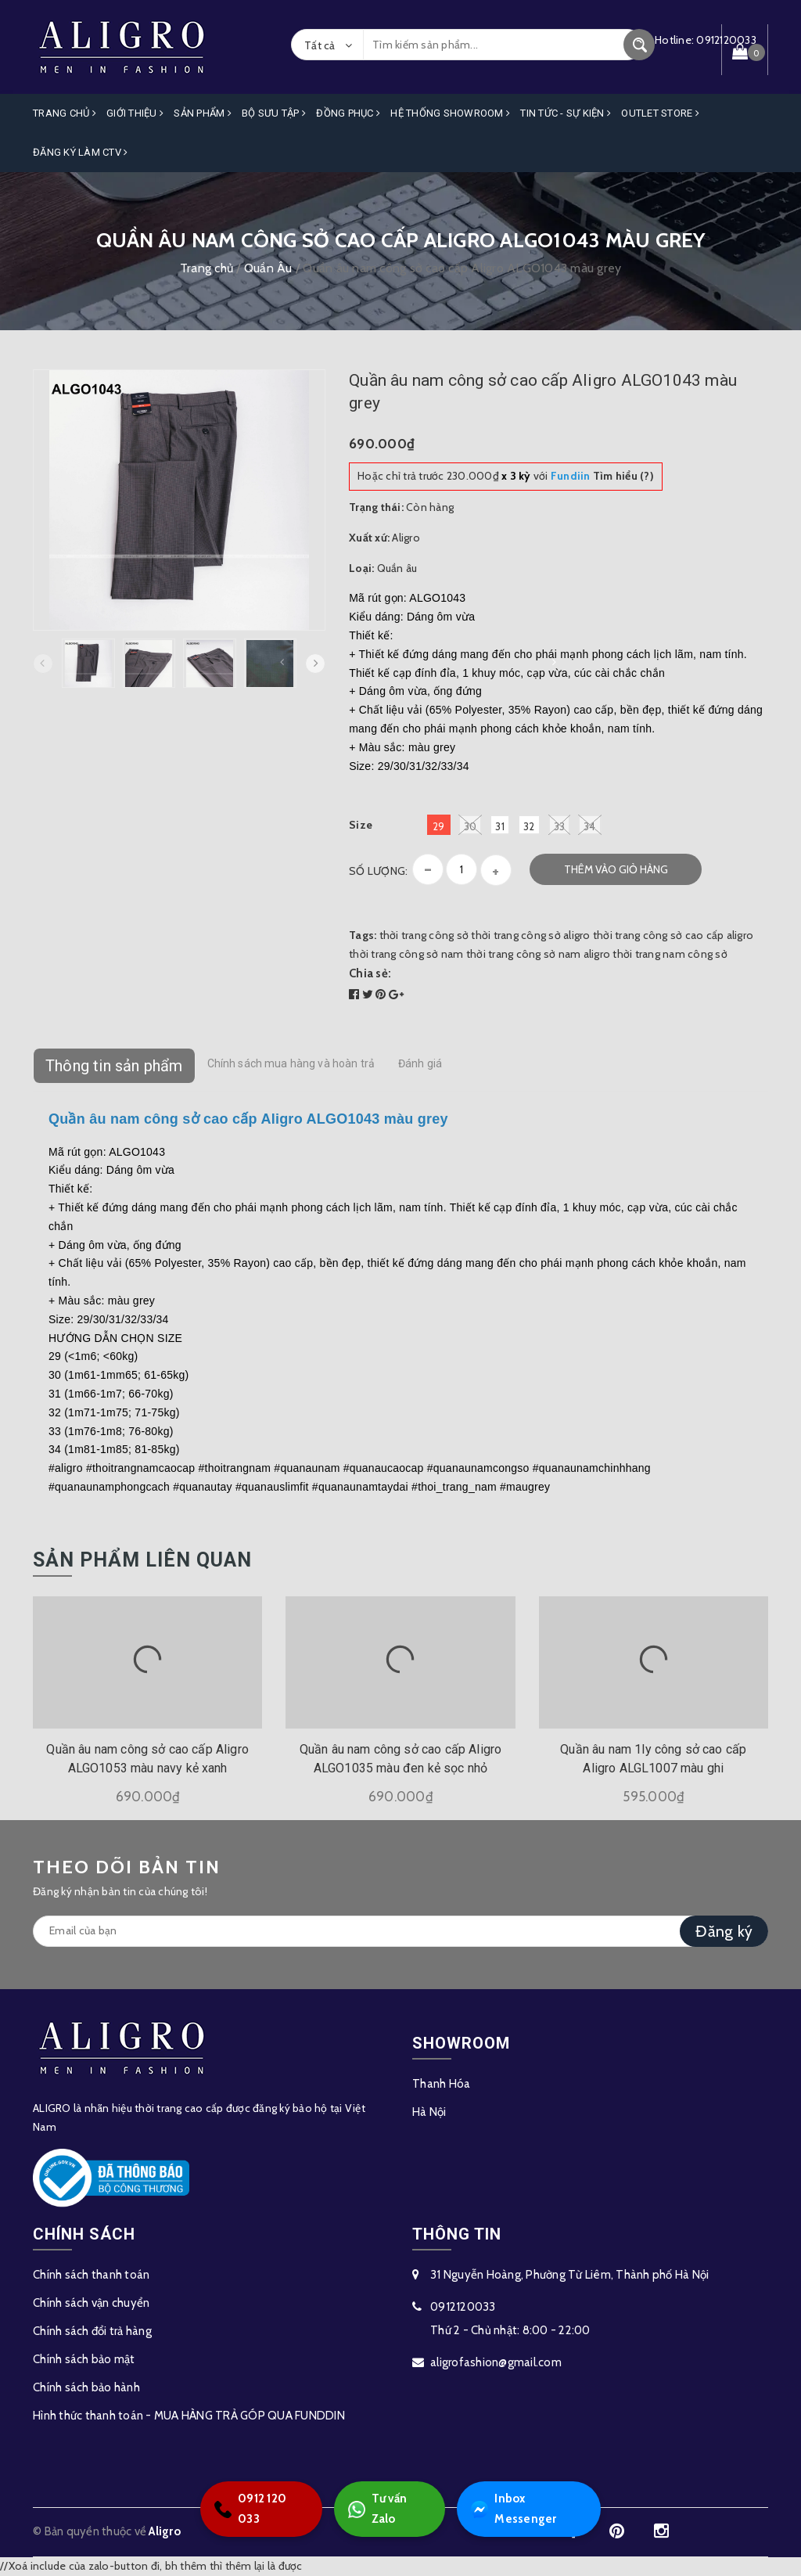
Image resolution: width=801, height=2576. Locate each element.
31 (500, 826)
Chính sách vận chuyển (91, 2303)
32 (529, 826)
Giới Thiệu (134, 113)
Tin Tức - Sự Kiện (565, 113)
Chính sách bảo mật (84, 2359)
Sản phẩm (203, 113)
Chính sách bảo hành (86, 2387)
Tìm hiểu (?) (602, 476)
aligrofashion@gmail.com (496, 2362)
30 (470, 825)
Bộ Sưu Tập (274, 113)
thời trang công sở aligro (530, 935)
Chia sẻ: (370, 973)
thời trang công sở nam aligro (538, 954)
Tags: (364, 935)
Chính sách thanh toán (91, 2275)
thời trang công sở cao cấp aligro (673, 935)
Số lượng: (378, 871)
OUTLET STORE (660, 113)
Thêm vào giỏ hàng (616, 869)
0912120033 (463, 2307)
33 (559, 825)
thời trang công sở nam (406, 954)
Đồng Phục (348, 113)
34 (590, 825)
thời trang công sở (424, 935)
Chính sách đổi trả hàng (92, 2331)
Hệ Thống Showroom (450, 113)
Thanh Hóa (441, 2084)
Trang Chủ (64, 113)
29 (439, 826)
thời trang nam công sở (669, 954)
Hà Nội (429, 2112)
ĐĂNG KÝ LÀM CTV (80, 152)
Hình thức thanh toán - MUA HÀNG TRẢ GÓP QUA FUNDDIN (189, 2416)
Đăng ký (724, 1931)
